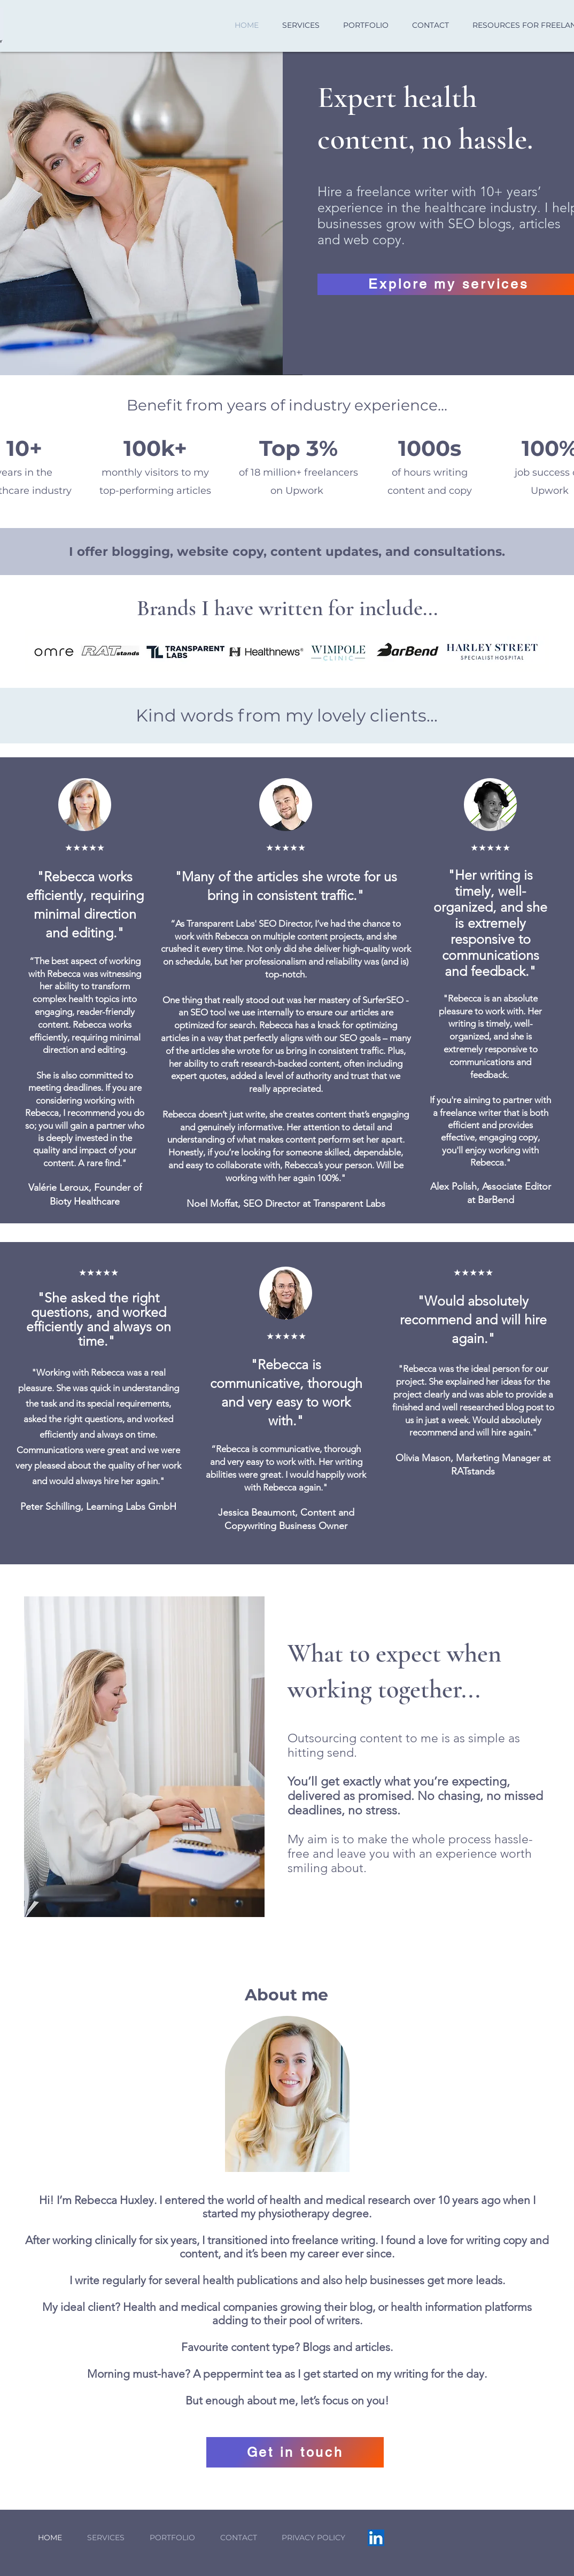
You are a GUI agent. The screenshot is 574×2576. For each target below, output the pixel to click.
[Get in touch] (295, 2452)
